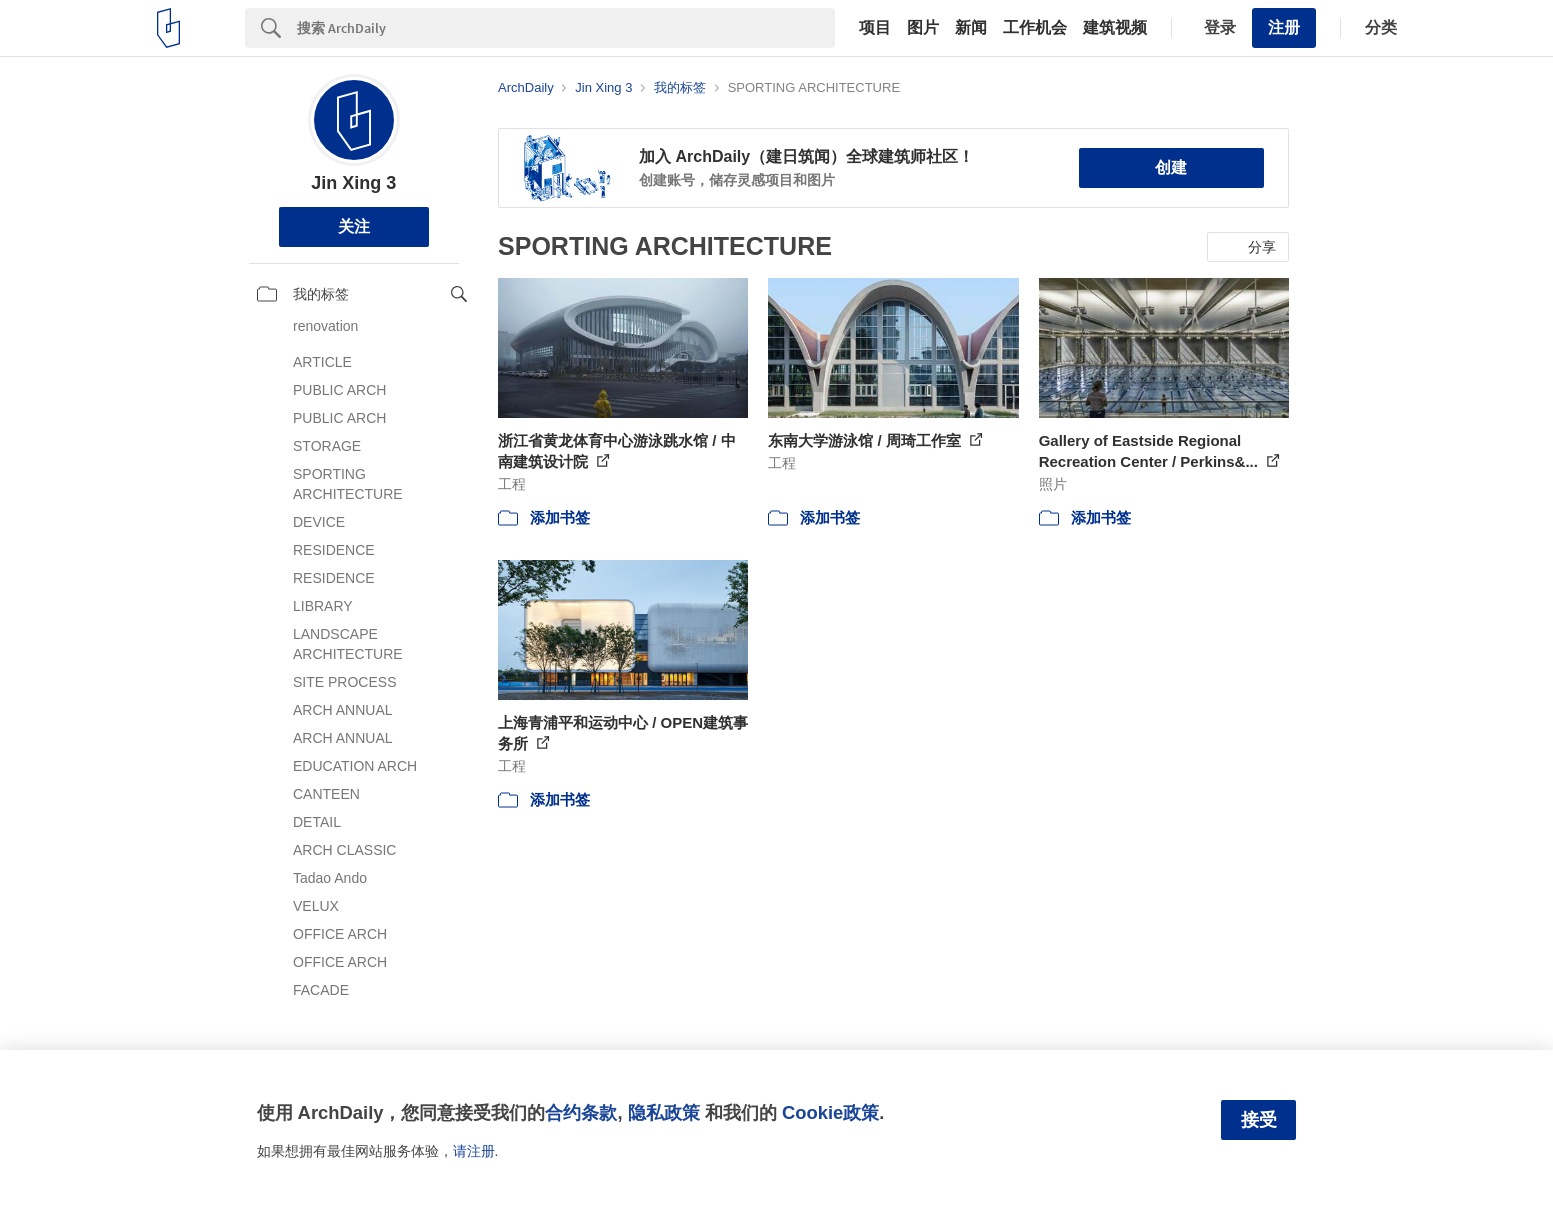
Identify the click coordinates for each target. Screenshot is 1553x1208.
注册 (1284, 27)
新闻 (971, 28)
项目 (875, 28)
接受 (1259, 1120)
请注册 (474, 1151)
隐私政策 (664, 1112)
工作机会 (1035, 28)
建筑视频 (1115, 28)
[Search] (566, 28)
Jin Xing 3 (353, 183)
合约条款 (581, 1112)
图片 (923, 28)
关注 (354, 226)
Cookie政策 (830, 1112)
